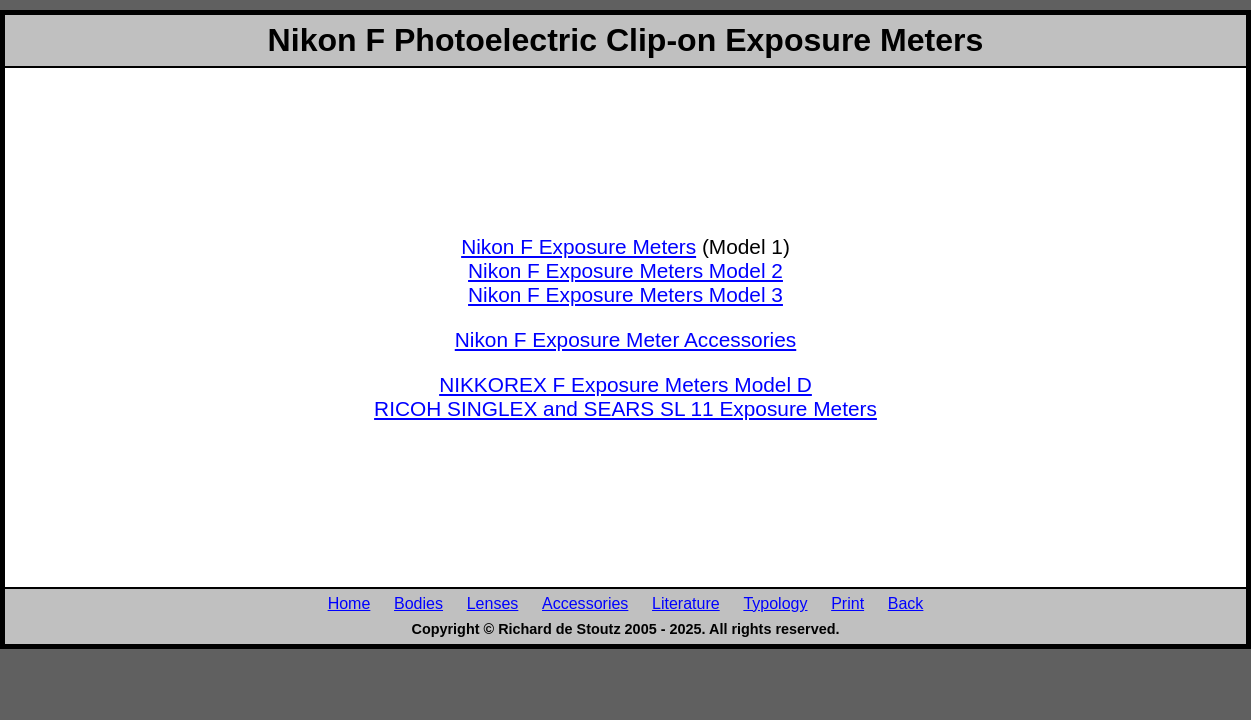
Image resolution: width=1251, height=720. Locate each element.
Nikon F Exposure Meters (578, 246)
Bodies (418, 603)
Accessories (585, 603)
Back (906, 603)
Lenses (493, 603)
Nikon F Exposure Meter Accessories (625, 339)
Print (847, 603)
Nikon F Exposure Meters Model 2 (625, 270)
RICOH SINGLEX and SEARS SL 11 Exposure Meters (625, 408)
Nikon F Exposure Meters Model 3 (625, 294)
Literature (686, 603)
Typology (775, 603)
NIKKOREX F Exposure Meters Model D (625, 384)
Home (349, 603)
